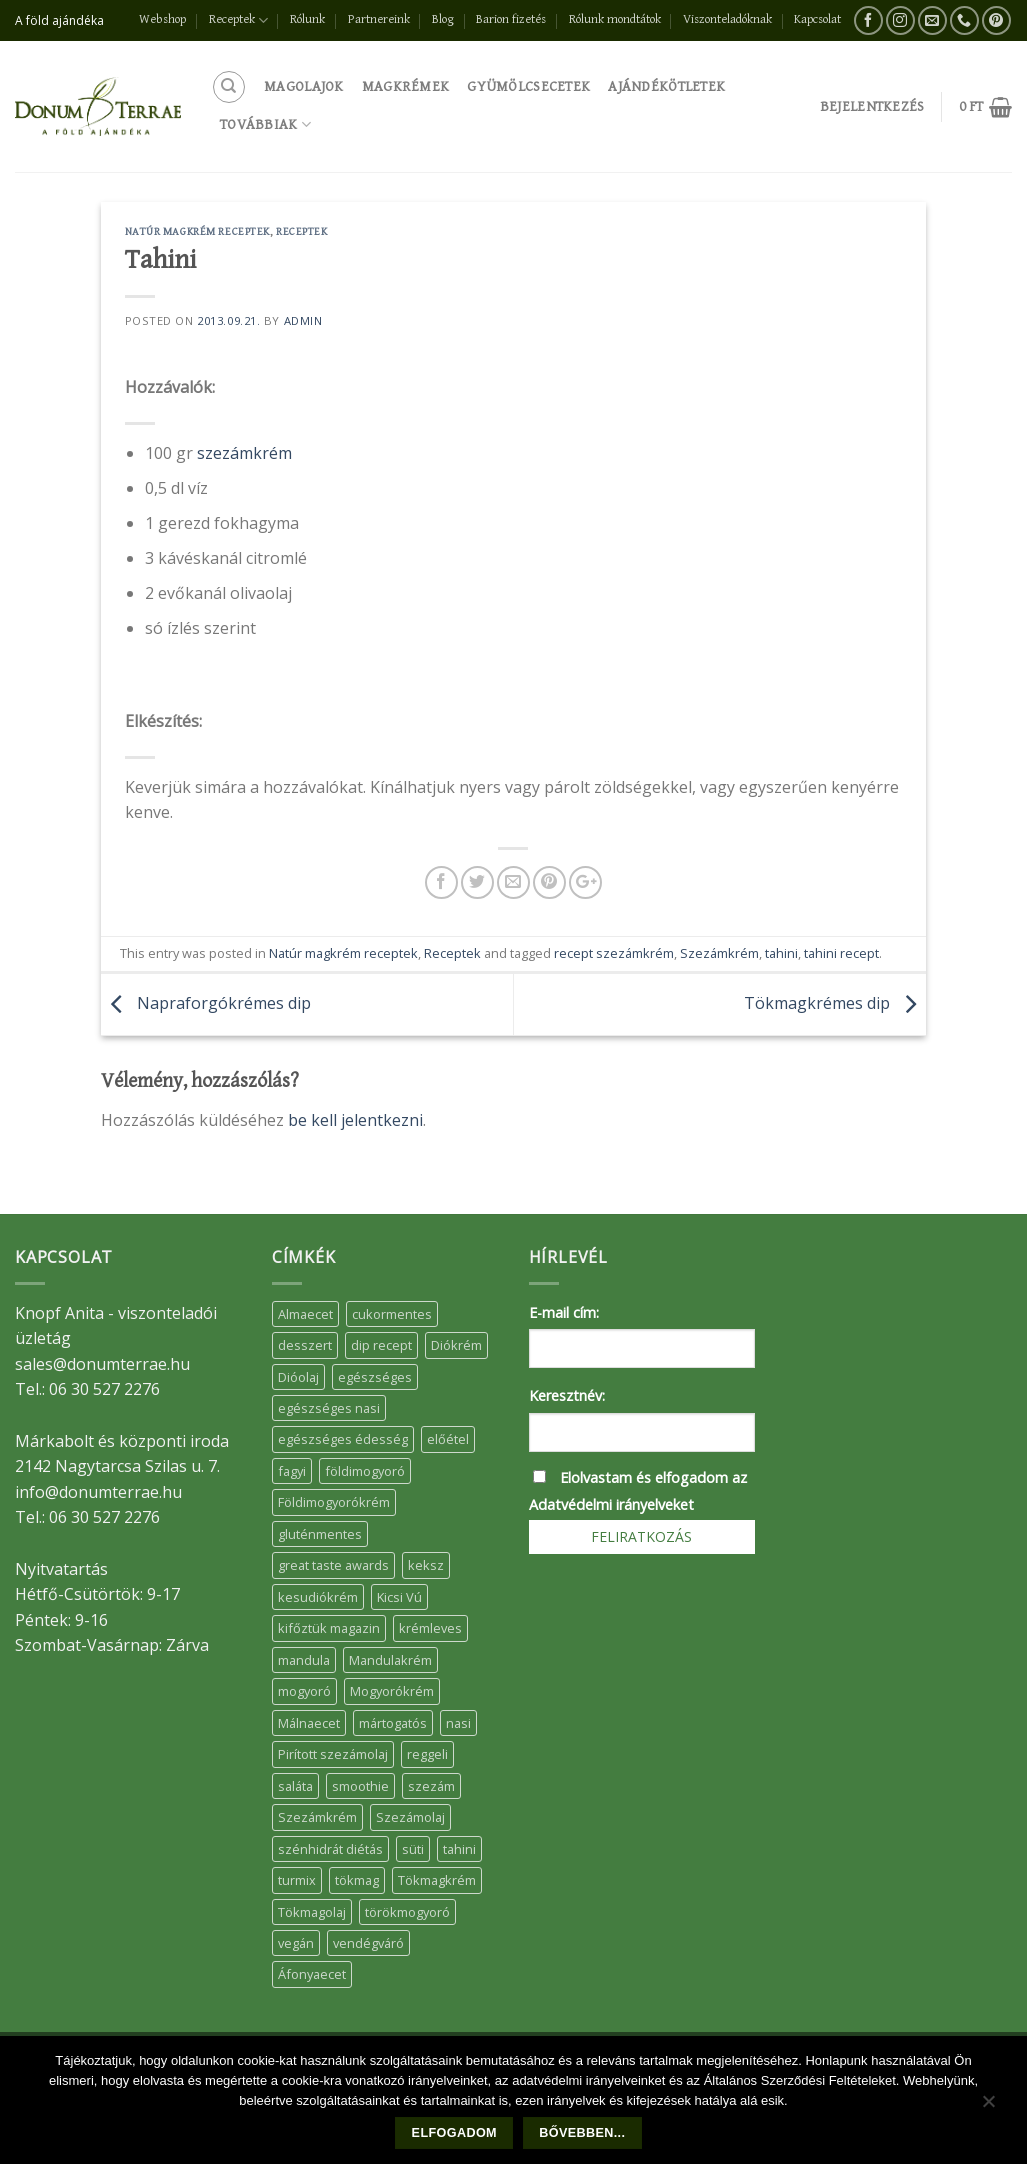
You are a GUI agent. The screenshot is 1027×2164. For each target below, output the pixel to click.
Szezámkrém (719, 953)
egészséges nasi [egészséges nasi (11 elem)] (329, 1408)
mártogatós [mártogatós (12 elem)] (393, 1723)
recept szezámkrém (614, 953)
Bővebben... (582, 2133)
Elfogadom (454, 2133)
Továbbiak (265, 124)
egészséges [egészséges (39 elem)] (375, 1377)
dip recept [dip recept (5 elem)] (381, 1345)
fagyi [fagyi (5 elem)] (292, 1471)
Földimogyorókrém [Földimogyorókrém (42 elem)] (334, 1502)
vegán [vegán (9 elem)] (296, 1943)
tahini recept (841, 953)
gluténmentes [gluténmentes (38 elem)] (320, 1534)
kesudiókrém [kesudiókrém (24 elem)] (318, 1597)
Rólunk (307, 19)
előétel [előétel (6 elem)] (448, 1439)
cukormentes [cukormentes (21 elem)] (392, 1314)
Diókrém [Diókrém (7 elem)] (456, 1345)
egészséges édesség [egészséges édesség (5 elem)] (343, 1439)
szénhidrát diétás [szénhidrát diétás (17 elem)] (330, 1849)
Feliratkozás (641, 1536)
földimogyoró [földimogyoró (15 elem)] (365, 1471)
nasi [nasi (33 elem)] (458, 1723)
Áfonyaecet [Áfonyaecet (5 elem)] (312, 1974)
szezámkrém (244, 453)
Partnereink (379, 19)
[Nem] (988, 2106)
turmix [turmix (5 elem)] (297, 1880)
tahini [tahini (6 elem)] (459, 1849)
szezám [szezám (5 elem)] (431, 1786)
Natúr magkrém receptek (197, 231)
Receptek (238, 20)
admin (303, 320)
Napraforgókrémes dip (206, 1003)
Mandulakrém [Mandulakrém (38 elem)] (390, 1660)
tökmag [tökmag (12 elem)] (357, 1880)
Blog (443, 19)
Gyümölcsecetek (528, 86)
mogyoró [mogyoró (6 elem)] (304, 1691)
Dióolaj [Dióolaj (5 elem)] (298, 1377)
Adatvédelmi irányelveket (611, 1504)
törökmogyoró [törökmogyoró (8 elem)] (407, 1912)
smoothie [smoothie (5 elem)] (360, 1786)
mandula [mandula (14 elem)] (304, 1660)
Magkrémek (406, 86)
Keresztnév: (567, 1395)
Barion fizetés (511, 19)
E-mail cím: (564, 1312)
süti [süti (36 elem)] (413, 1849)
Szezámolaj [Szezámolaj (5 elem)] (410, 1817)
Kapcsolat (817, 19)
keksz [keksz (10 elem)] (426, 1565)
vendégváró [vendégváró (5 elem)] (368, 1943)
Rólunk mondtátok (615, 19)
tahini (781, 953)
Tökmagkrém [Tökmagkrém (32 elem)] (437, 1880)
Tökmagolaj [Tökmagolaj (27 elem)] (312, 1912)
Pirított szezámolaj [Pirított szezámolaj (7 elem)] (333, 1754)
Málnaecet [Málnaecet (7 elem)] (309, 1723)
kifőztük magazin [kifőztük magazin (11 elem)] (329, 1628)
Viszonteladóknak (727, 19)
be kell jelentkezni (355, 1120)
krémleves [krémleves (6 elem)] (430, 1628)
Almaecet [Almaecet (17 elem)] (305, 1314)
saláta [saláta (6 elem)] (295, 1786)
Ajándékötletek (666, 86)
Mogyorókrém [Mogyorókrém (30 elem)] (392, 1691)
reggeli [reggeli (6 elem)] (427, 1754)
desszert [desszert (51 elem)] (305, 1345)
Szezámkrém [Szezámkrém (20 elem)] (317, 1817)
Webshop (162, 19)
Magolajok (304, 86)
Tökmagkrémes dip (835, 1003)
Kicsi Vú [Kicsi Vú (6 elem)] (399, 1597)
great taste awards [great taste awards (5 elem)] (333, 1565)
